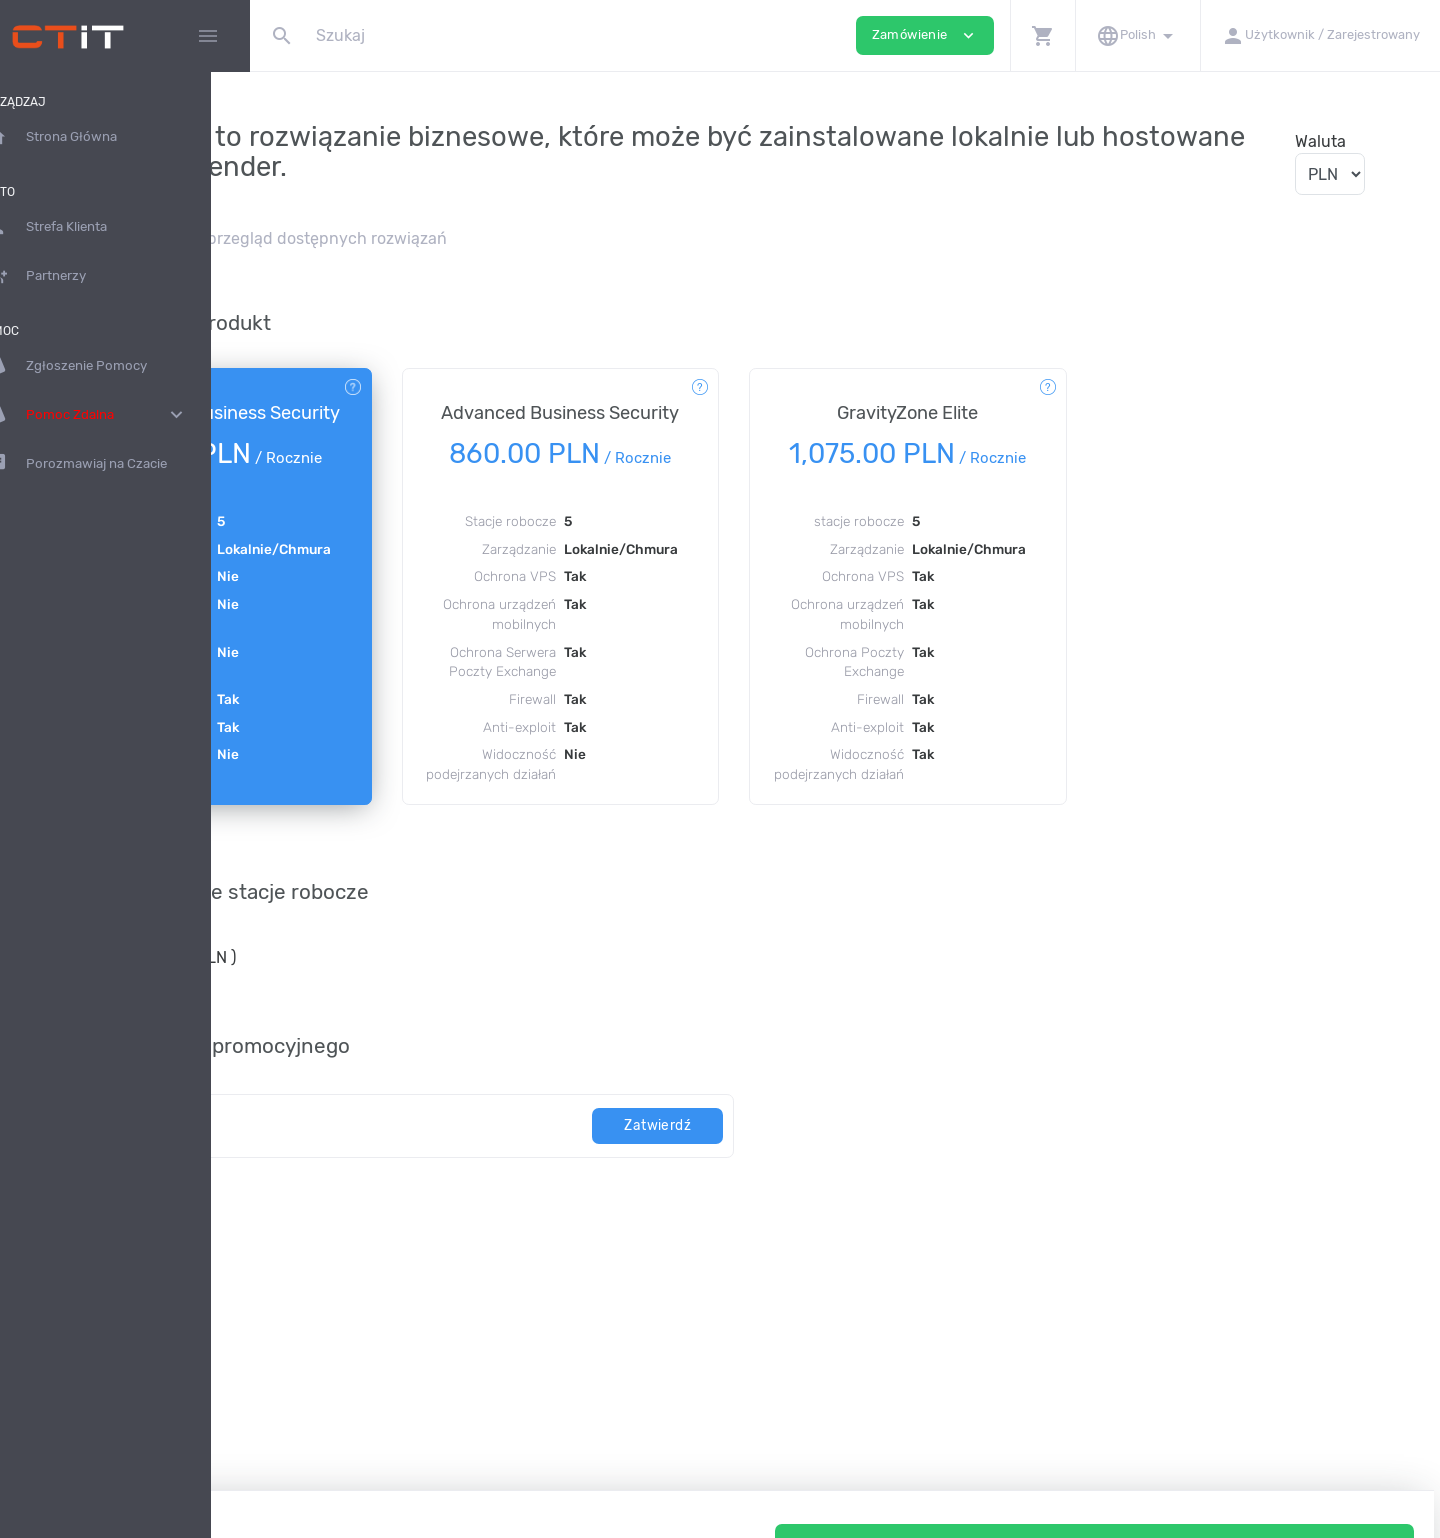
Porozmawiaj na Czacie (114, 464)
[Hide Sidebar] (208, 36)
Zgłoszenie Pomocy (104, 366)
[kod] (492, 1184)
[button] (1042, 35)
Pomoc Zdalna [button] (125, 415)
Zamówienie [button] (925, 35)
